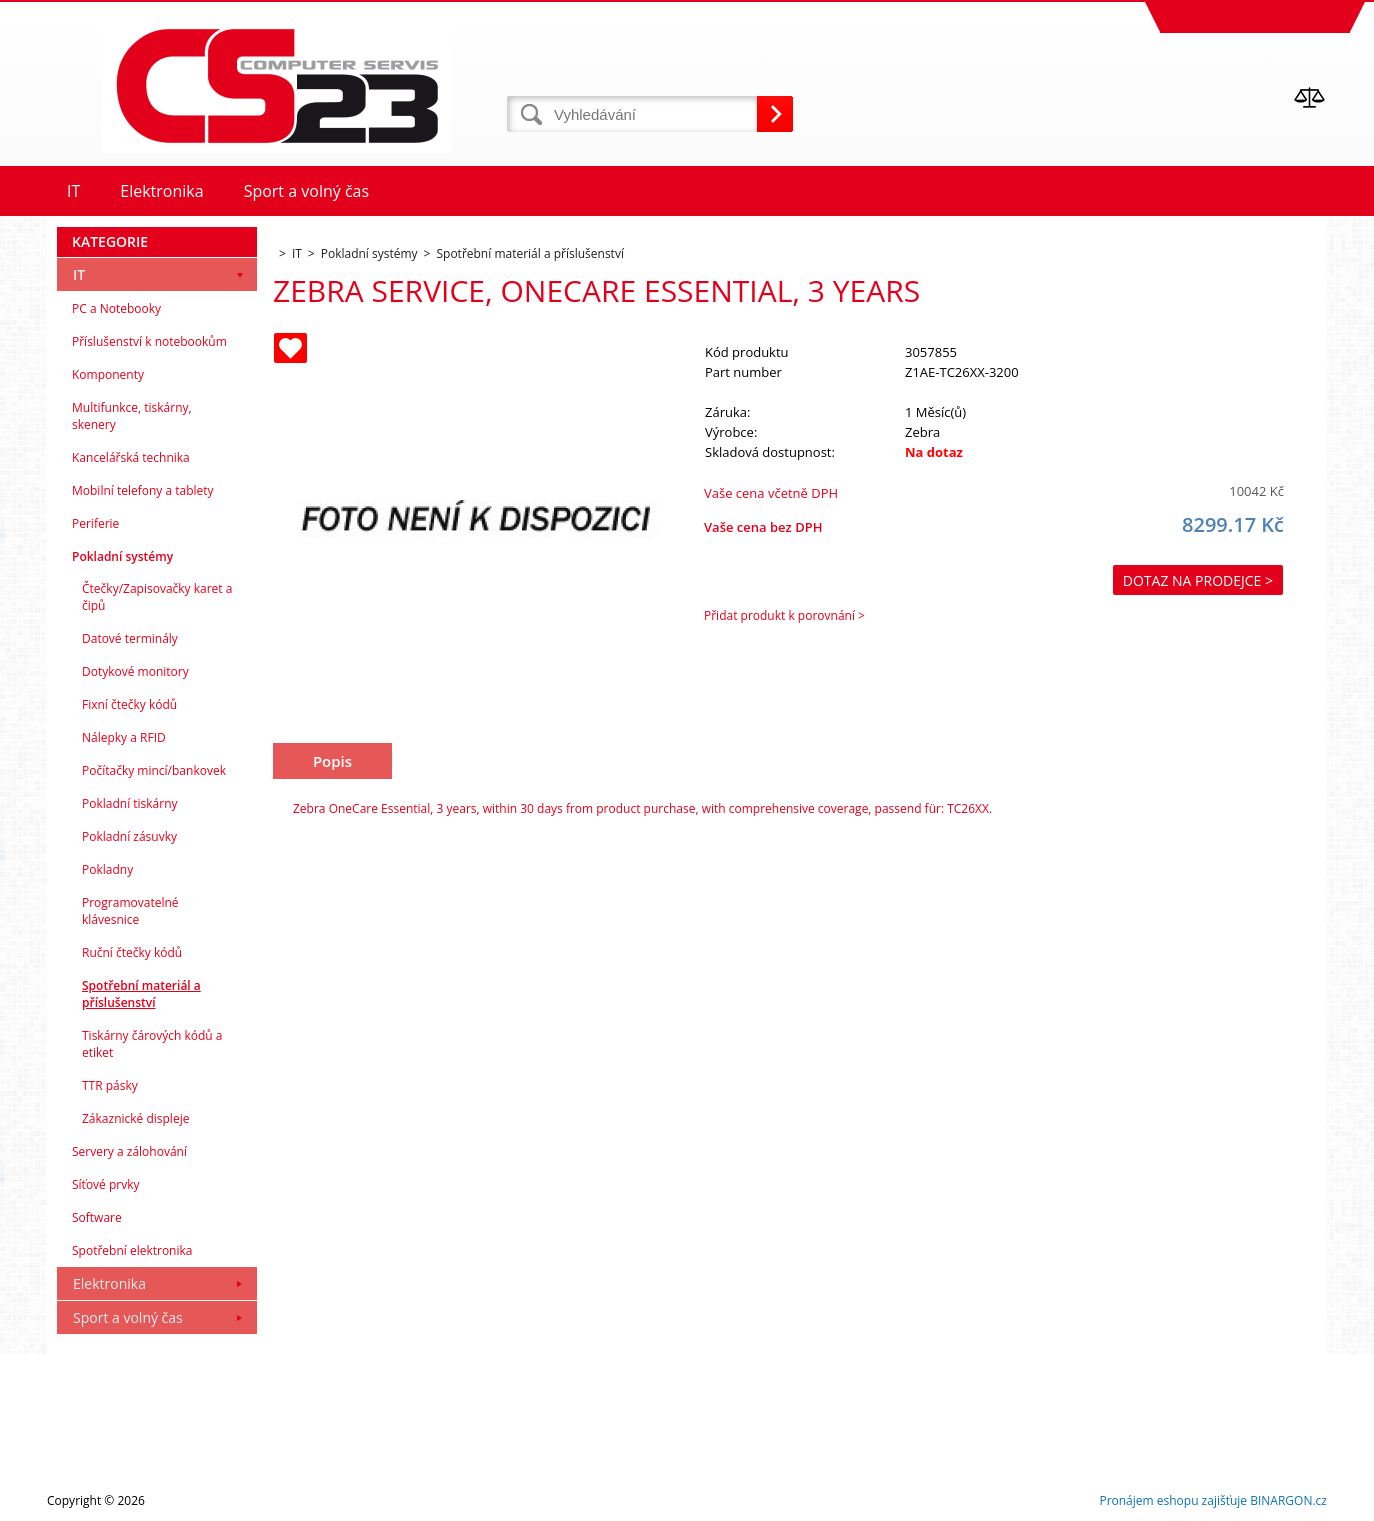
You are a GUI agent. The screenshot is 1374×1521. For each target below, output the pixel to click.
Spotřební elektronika (132, 1250)
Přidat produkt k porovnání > (784, 615)
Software (97, 1217)
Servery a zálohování (129, 1151)
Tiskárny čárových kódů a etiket (152, 1044)
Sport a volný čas (128, 1317)
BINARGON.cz (1288, 1500)
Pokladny (107, 869)
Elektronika (109, 1283)
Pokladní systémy (122, 556)
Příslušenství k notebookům (149, 341)
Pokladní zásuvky (129, 836)
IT (79, 274)
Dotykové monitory (135, 671)
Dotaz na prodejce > (1198, 580)
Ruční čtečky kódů (132, 952)
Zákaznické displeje (135, 1118)
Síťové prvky (106, 1184)
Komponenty (108, 374)
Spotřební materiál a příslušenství (141, 994)
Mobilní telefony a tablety (143, 490)
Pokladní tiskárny (130, 803)
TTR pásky (110, 1085)
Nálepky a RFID (124, 737)
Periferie (95, 523)
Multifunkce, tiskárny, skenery (132, 416)
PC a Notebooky (116, 308)
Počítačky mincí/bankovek (154, 770)
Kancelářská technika (131, 457)
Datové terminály (130, 638)
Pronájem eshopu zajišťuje (1173, 1500)
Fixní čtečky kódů (129, 704)
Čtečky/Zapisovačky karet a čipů (157, 597)
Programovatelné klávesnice (130, 911)
